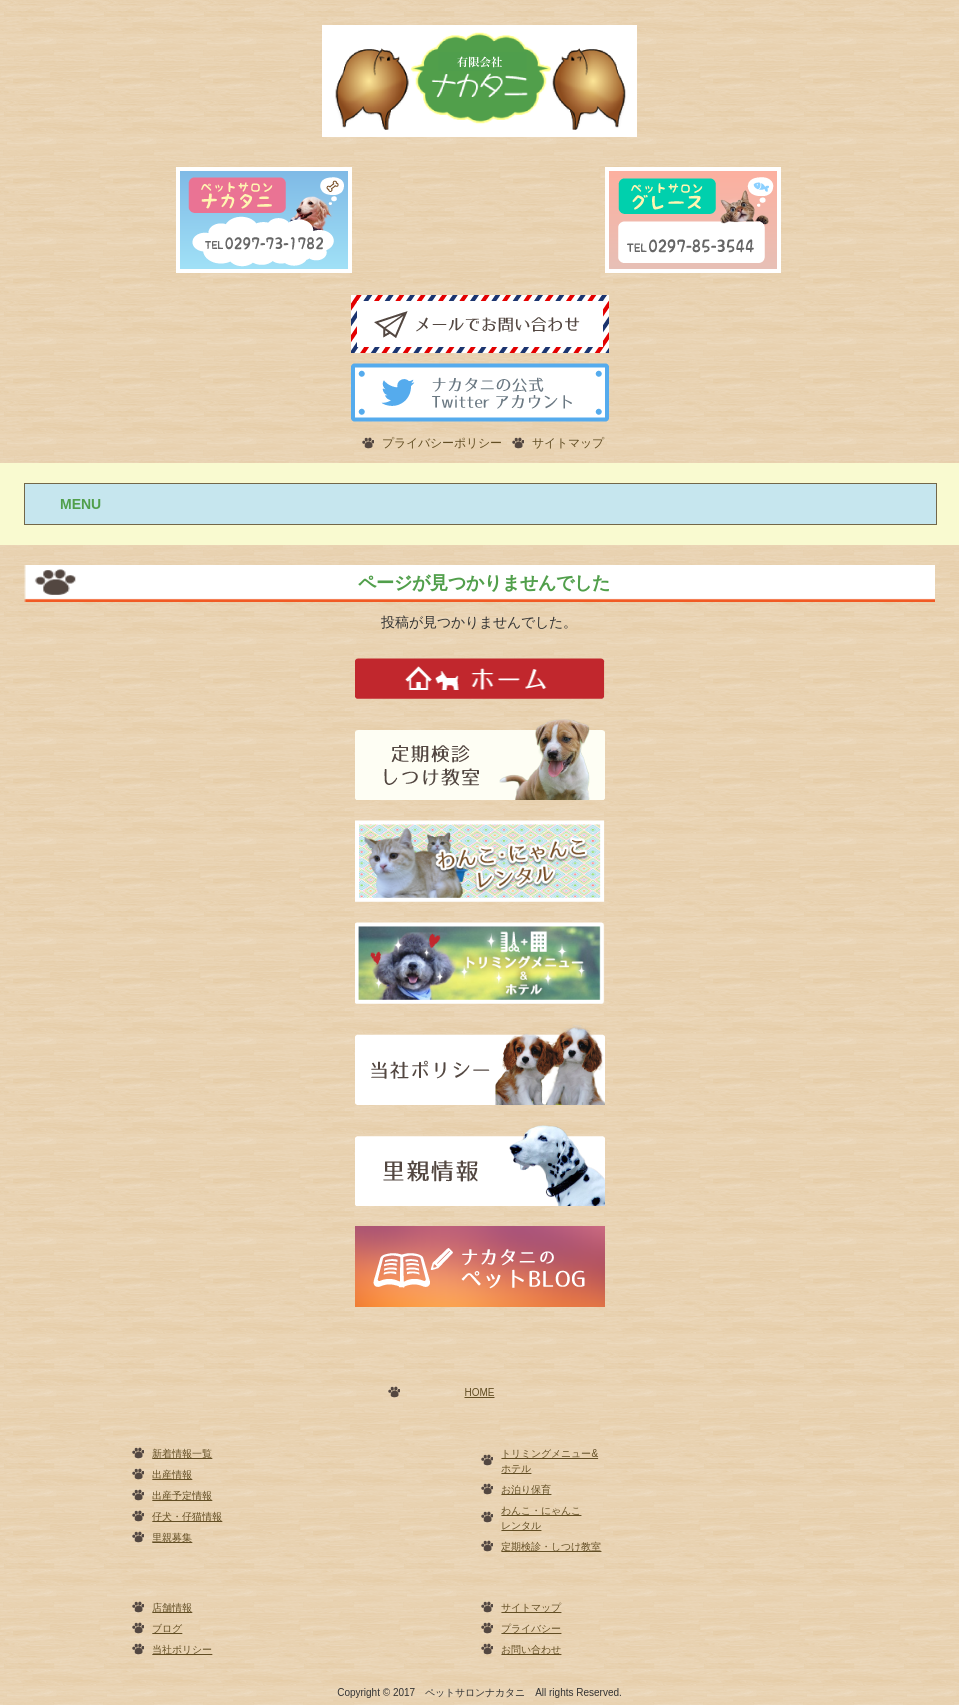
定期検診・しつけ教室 (551, 1546)
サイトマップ (568, 443)
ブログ (167, 1628)
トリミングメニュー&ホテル (549, 1461)
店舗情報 (172, 1607)
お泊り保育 (526, 1489)
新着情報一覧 (182, 1453)
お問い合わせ (531, 1649)
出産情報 (172, 1474)
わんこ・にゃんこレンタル (541, 1518)
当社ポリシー (182, 1649)
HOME (480, 1392)
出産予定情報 (182, 1495)
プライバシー (531, 1628)
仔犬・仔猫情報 (187, 1516)
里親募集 (172, 1537)
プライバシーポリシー (442, 443)
